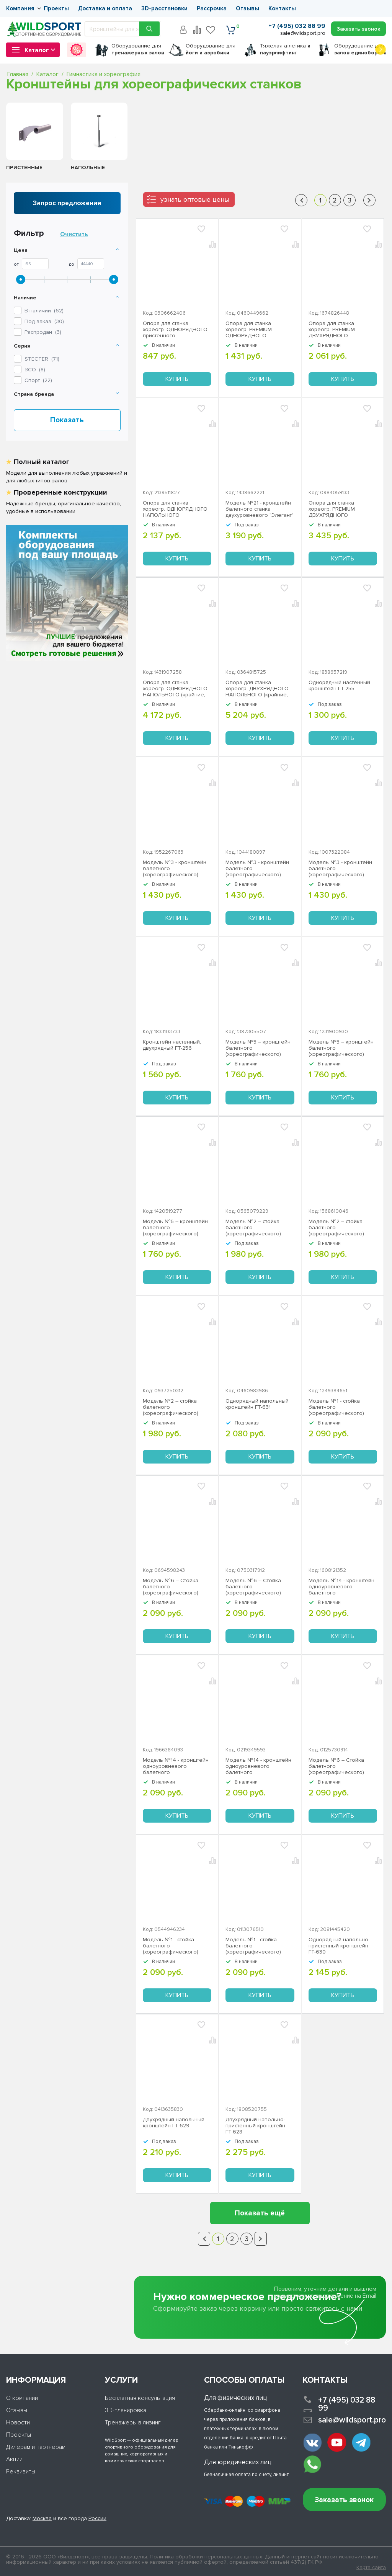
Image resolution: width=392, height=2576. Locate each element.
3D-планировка (125, 2410)
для (137, 49)
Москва (42, 2518)
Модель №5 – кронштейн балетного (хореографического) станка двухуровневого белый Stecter (175, 1228)
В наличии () (44, 310)
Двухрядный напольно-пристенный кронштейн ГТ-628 (255, 2126)
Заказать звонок (344, 2500)
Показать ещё (260, 2213)
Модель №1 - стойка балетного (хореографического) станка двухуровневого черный (173, 1946)
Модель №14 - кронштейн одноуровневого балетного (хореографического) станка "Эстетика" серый (176, 1766)
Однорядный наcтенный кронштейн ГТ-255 (339, 686)
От (16, 264)
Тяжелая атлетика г (285, 49)
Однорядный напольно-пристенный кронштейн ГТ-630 (339, 1946)
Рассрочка (212, 8)
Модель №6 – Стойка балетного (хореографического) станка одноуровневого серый (174, 1587)
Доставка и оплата (105, 8)
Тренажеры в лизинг (133, 2422)
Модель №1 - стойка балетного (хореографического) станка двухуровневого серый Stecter (255, 1946)
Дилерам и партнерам (35, 2447)
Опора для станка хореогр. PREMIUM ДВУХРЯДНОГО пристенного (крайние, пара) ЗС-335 (338, 509)
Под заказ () (44, 321)
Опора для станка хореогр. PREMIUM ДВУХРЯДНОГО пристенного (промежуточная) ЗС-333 (340, 329)
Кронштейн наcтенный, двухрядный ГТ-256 (172, 1045)
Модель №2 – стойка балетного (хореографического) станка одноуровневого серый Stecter (340, 1228)
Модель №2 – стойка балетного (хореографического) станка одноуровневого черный (256, 1228)
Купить (176, 379)
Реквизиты (20, 2471)
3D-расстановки (164, 8)
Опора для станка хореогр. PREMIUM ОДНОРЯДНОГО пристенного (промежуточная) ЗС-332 (257, 329)
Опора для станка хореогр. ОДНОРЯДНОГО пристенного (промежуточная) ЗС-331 (175, 329)
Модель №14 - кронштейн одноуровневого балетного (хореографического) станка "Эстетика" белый (258, 1766)
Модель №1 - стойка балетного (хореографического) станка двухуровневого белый (339, 1407)
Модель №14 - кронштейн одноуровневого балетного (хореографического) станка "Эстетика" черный (341, 1587)
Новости (18, 2422)
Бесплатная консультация (140, 2398)
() (41, 359)
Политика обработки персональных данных (206, 2556)
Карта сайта (371, 2567)
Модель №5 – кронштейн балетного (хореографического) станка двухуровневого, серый (341, 1048)
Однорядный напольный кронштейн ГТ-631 (257, 1404)
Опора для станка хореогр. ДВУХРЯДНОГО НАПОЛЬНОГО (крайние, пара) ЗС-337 (257, 689)
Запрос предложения (67, 203)
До (71, 264)
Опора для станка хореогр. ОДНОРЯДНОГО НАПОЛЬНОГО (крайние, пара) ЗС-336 (175, 689)
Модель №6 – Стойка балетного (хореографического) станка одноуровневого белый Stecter (256, 1587)
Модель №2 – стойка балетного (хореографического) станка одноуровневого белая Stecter (174, 1407)
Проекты (56, 8)
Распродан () (42, 332)
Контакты (282, 8)
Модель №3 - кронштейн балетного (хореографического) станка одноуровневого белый (257, 868)
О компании (22, 2398)
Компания (20, 8)
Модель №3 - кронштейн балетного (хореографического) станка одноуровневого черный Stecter (340, 868)
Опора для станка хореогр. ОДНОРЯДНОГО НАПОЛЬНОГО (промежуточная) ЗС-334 (175, 509)
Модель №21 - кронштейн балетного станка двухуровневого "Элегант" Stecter (259, 509)
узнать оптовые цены (194, 199)
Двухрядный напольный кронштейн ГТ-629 (173, 2123)
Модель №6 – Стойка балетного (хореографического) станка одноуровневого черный (340, 1766)
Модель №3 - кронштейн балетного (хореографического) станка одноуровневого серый (174, 868)
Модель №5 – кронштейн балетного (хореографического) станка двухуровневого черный (258, 1048)
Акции (14, 2459)
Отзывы (247, 8)
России (97, 2518)
